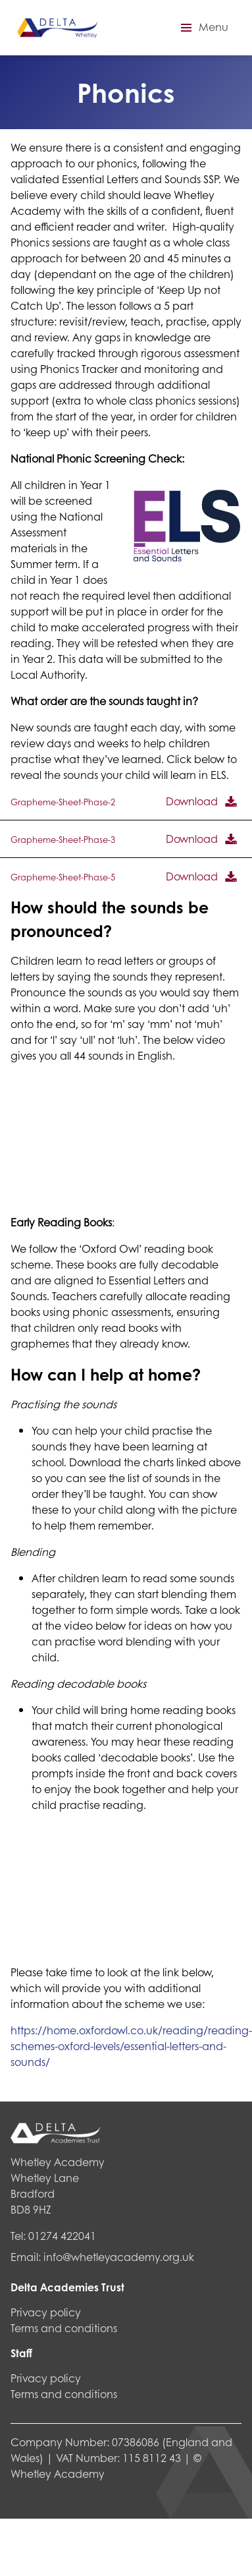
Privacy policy (46, 2312)
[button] (202, 28)
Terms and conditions (64, 2327)
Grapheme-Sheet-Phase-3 (63, 839)
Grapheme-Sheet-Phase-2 (63, 802)
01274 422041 (62, 2235)
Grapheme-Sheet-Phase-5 (63, 877)
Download (192, 801)
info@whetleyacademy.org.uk (118, 2256)
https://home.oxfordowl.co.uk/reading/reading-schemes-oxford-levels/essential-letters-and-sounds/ (131, 2045)
